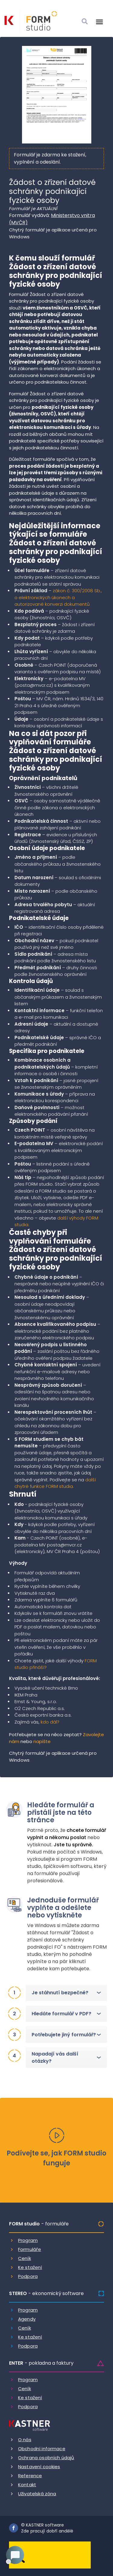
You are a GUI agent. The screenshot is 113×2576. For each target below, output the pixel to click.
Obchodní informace (41, 2448)
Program (28, 2240)
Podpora (28, 2276)
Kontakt (27, 2484)
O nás (24, 2439)
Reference (30, 2475)
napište (42, 1741)
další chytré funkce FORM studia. (55, 1483)
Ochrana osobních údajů (46, 2457)
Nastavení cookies (39, 2466)
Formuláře (29, 2249)
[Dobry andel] (50, 2554)
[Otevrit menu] (99, 21)
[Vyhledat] (84, 21)
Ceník (24, 2258)
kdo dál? (50, 1722)
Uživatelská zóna (37, 2493)
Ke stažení (30, 2267)
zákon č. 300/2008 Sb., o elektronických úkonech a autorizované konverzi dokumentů (58, 597)
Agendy (27, 2319)
